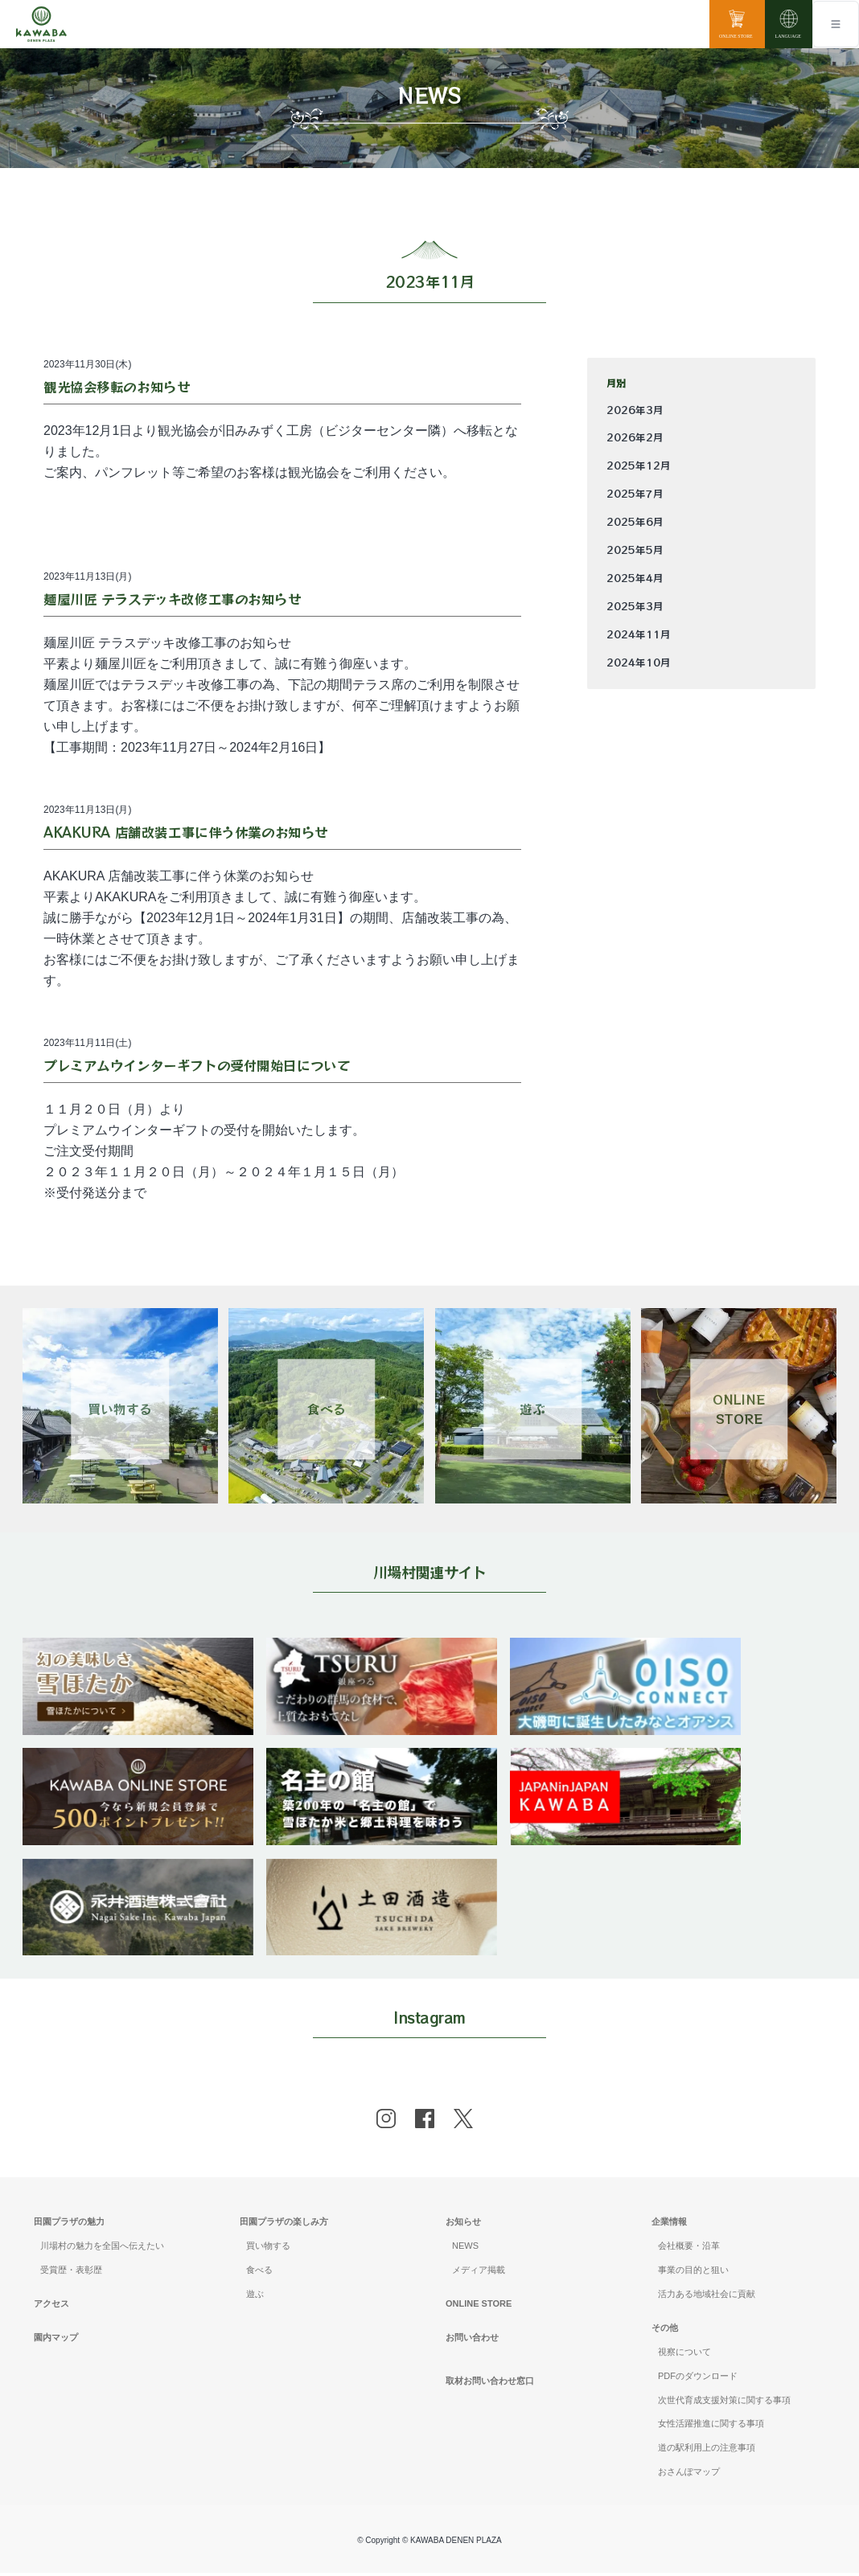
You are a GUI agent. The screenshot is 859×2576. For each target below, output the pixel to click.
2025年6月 (635, 522)
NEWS (465, 2249)
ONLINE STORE (479, 2306)
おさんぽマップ (689, 2475)
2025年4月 (635, 578)
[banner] (139, 1648)
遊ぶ (255, 2297)
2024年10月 (638, 662)
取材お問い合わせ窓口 (490, 2384)
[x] (463, 2122)
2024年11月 (638, 634)
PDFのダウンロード (698, 2379)
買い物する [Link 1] (120, 1409)
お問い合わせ (472, 2340)
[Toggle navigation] (835, 24)
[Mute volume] (41, 24)
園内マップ (56, 2340)
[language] (788, 24)
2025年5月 (635, 550)
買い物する (268, 2249)
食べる (259, 2273)
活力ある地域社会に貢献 (706, 2297)
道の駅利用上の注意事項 (706, 2450)
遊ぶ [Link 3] (532, 1409)
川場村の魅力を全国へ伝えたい (102, 2249)
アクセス (51, 2306)
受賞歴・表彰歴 (71, 2273)
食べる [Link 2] (326, 1409)
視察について (684, 2355)
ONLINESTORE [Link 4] (739, 1409)
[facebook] (424, 2122)
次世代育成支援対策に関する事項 (724, 2403)
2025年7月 (635, 493)
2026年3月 (635, 410)
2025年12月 (638, 465)
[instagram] (386, 2122)
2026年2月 (635, 437)
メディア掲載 (478, 2273)
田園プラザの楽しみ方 (284, 2225)
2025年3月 (635, 606)
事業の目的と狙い (693, 2273)
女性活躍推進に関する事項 (711, 2427)
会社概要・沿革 (689, 2249)
